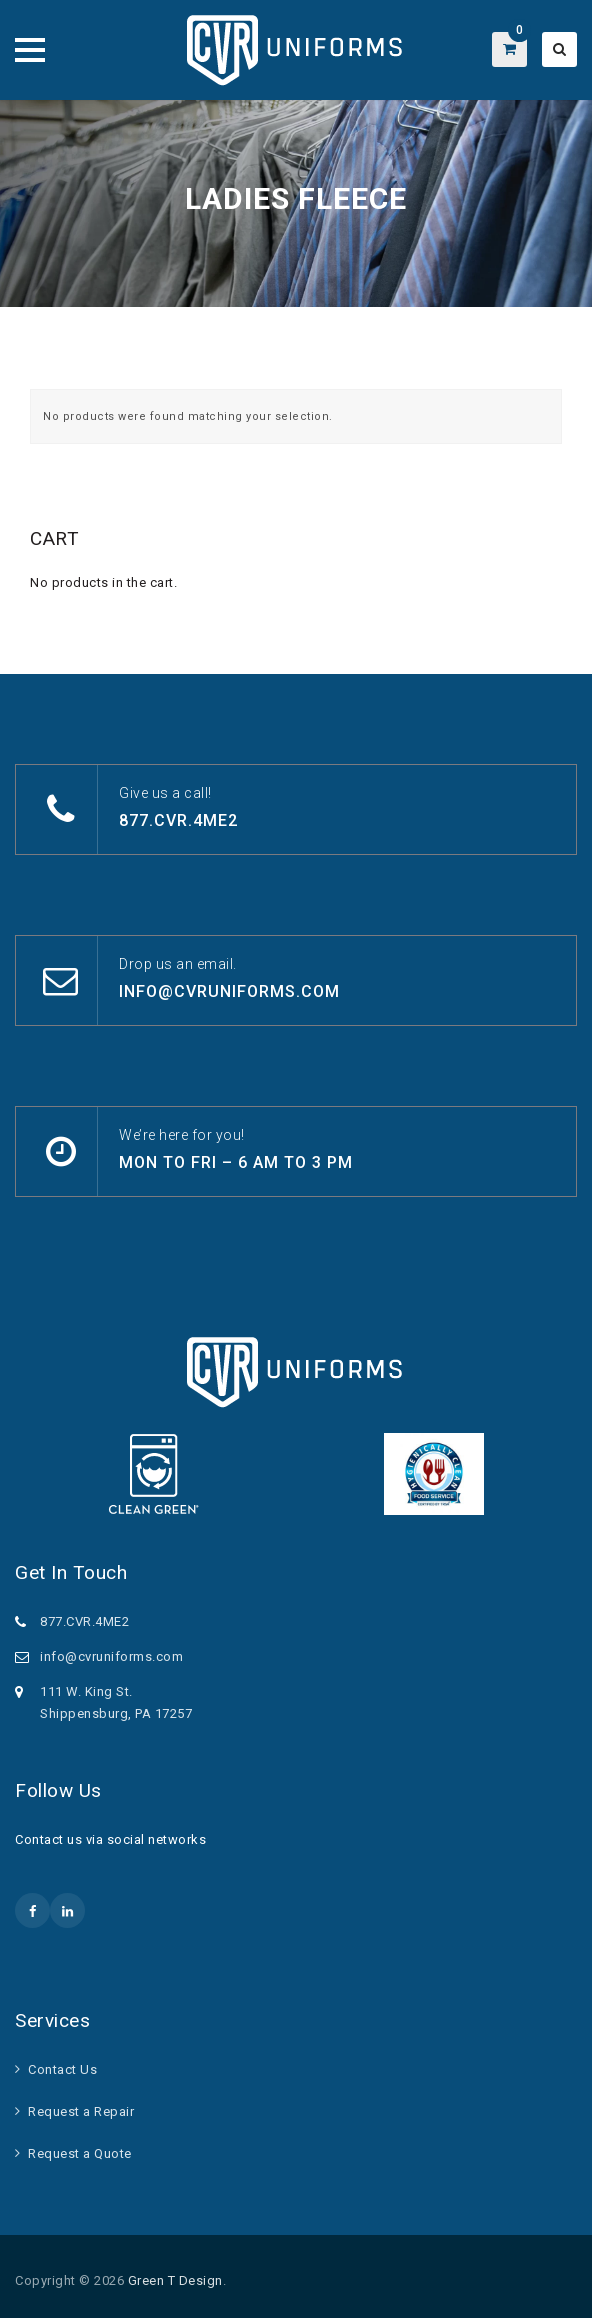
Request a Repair (81, 2111)
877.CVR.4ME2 (178, 820)
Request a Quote (80, 2153)
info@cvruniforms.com (229, 991)
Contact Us (62, 2069)
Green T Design (175, 2280)
